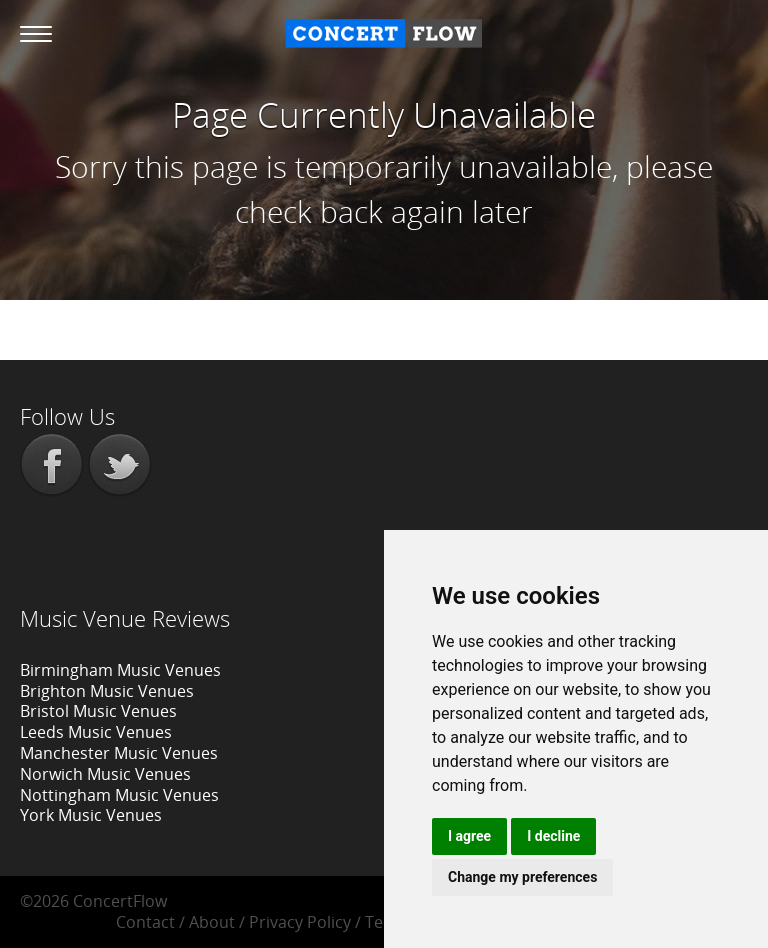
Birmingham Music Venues (120, 670)
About (212, 922)
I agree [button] (469, 836)
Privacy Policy (300, 922)
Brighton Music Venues (107, 691)
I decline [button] (553, 836)
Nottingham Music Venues (119, 795)
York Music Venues (91, 815)
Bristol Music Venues (98, 711)
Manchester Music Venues (119, 753)
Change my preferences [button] (522, 877)
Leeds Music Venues (96, 732)
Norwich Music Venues (105, 774)
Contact (145, 922)
